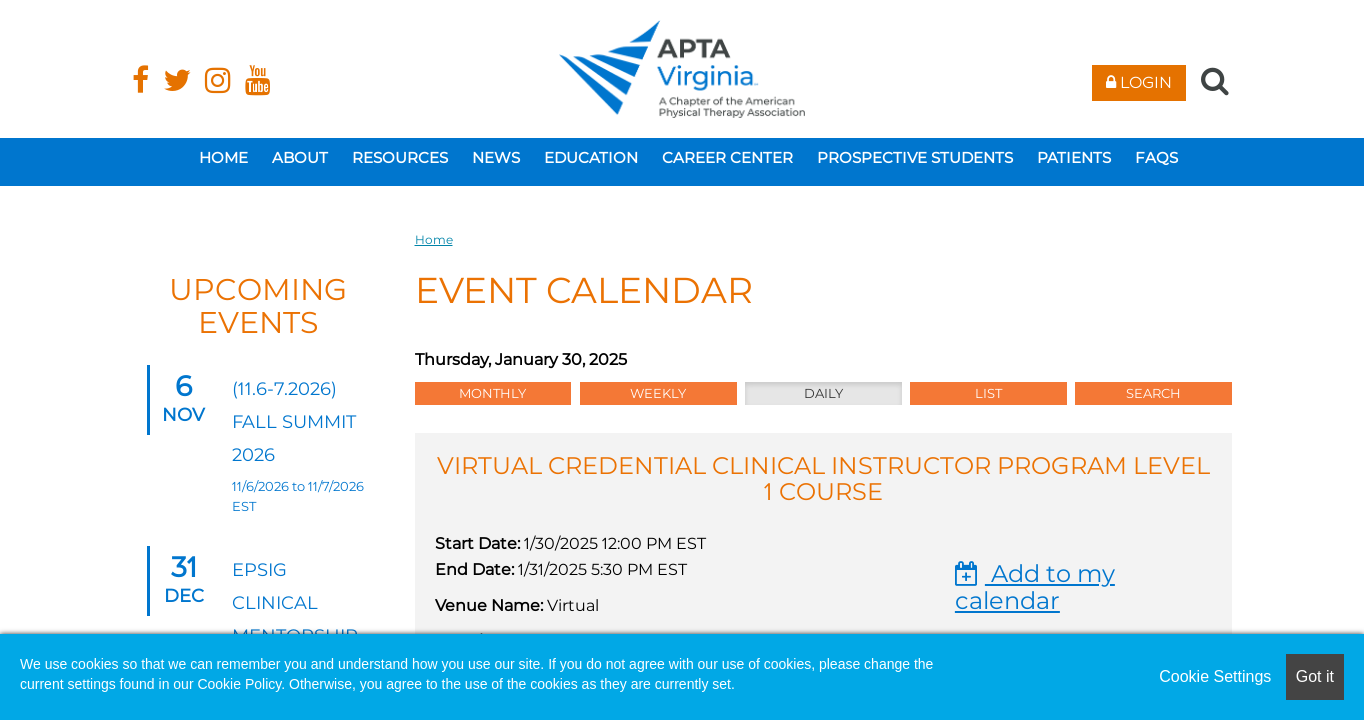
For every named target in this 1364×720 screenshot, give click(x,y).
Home (223, 157)
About (300, 157)
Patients (1074, 157)
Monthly (492, 393)
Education (591, 157)
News (496, 157)
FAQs (1156, 157)
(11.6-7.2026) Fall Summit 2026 (294, 422)
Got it (1315, 676)
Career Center (727, 157)
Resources (400, 157)
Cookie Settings (1215, 676)
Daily (823, 393)
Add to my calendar (1035, 586)
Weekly (658, 393)
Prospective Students (915, 157)
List (988, 393)
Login (1139, 82)
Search (1153, 393)
